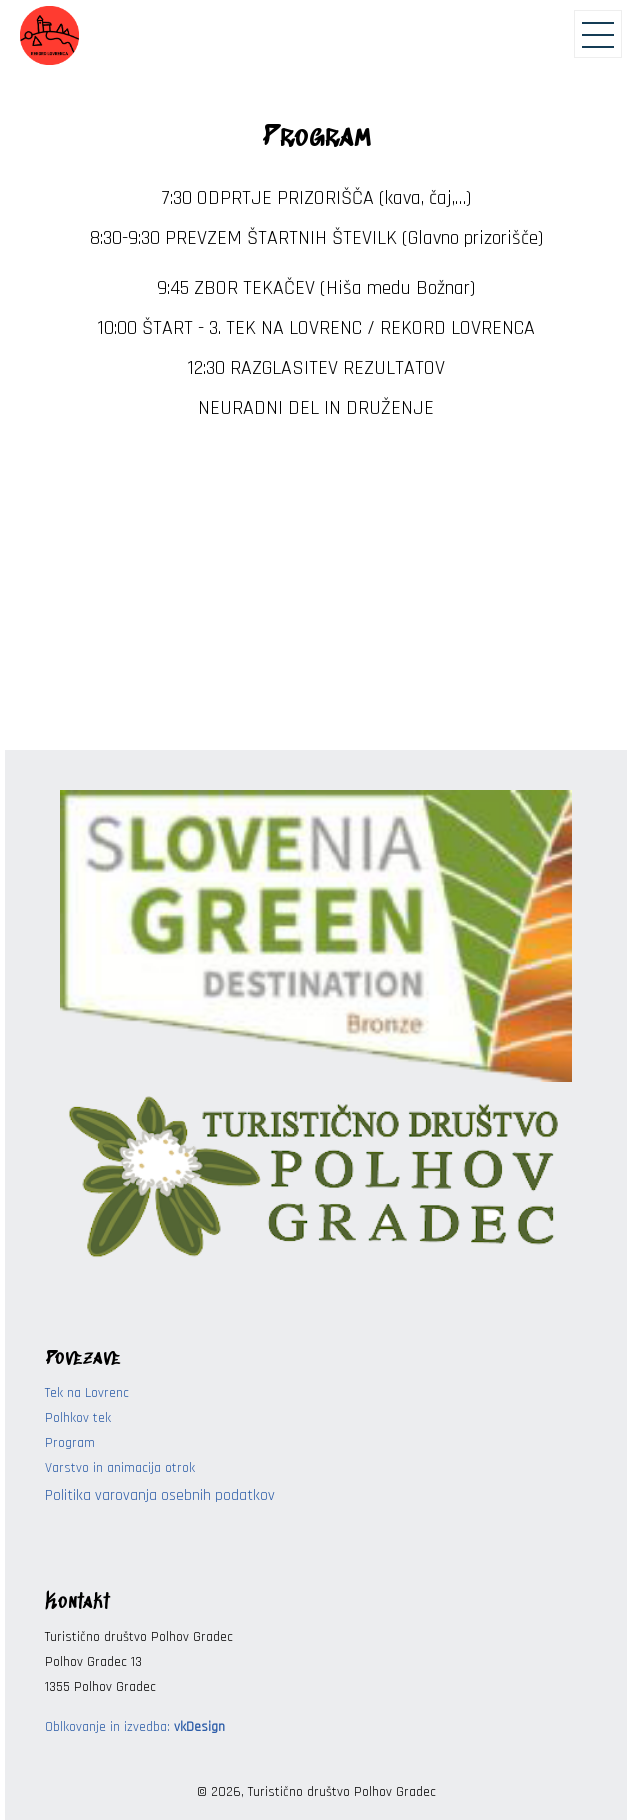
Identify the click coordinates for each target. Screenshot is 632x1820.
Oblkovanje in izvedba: (135, 1727)
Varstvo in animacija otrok (120, 1468)
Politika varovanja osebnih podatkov (160, 1495)
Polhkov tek (78, 1418)
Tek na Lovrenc (87, 1393)
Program (70, 1443)
